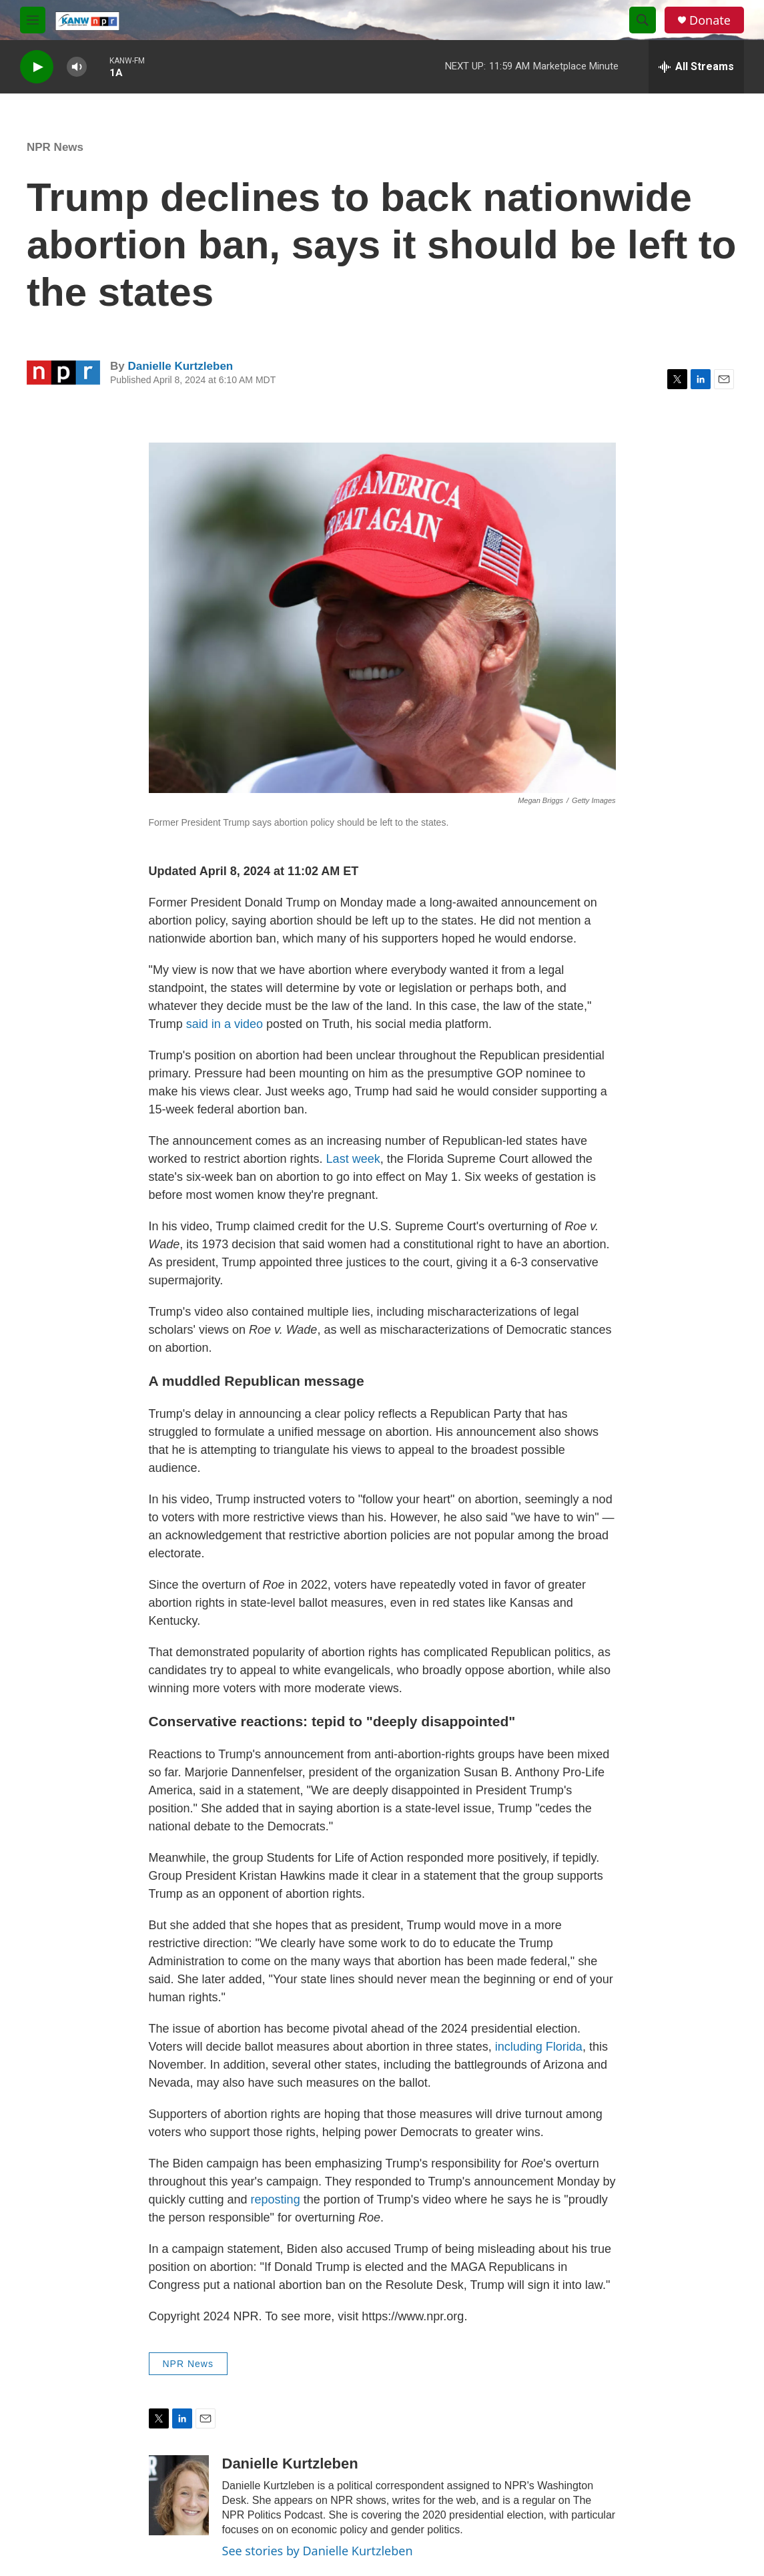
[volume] (76, 67)
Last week (353, 1159)
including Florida (539, 2046)
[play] (36, 67)
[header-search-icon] (642, 20)
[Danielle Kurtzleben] (179, 2495)
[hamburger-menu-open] (32, 20)
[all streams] (696, 66)
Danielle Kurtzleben (180, 366)
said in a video (226, 1024)
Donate (710, 20)
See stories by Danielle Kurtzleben (317, 2551)
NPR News (55, 147)
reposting (275, 2199)
